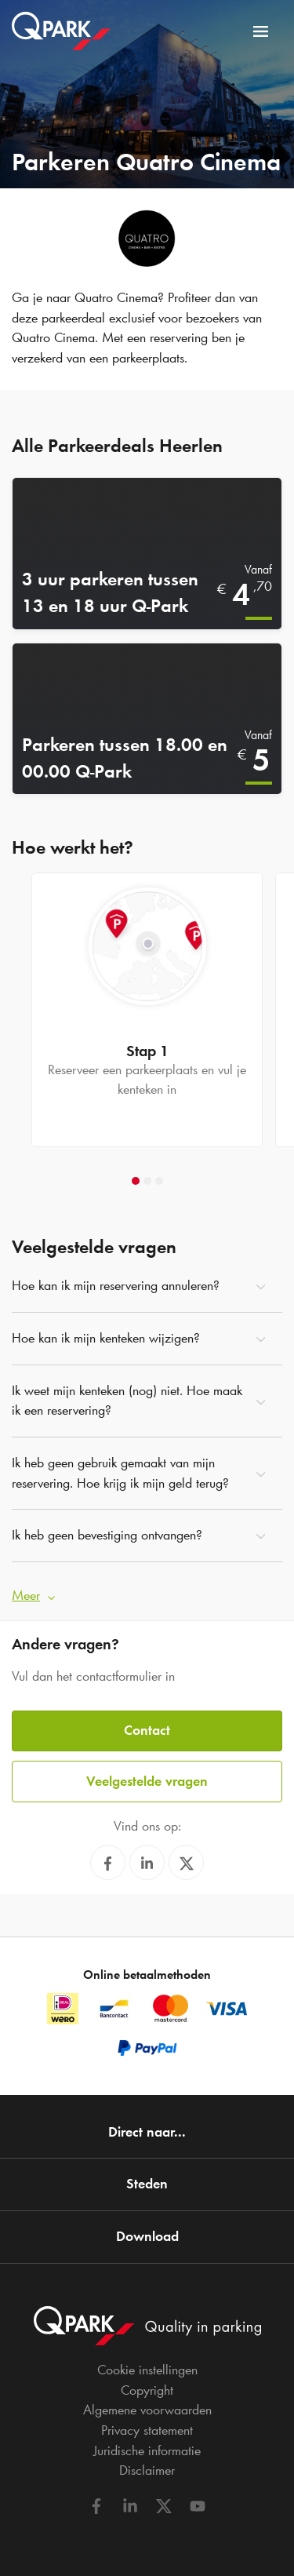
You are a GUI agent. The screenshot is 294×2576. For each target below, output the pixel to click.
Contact (147, 1730)
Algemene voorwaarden (147, 2409)
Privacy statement (147, 2430)
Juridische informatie (147, 2450)
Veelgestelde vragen (147, 1781)
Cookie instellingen (147, 2369)
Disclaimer (147, 2470)
